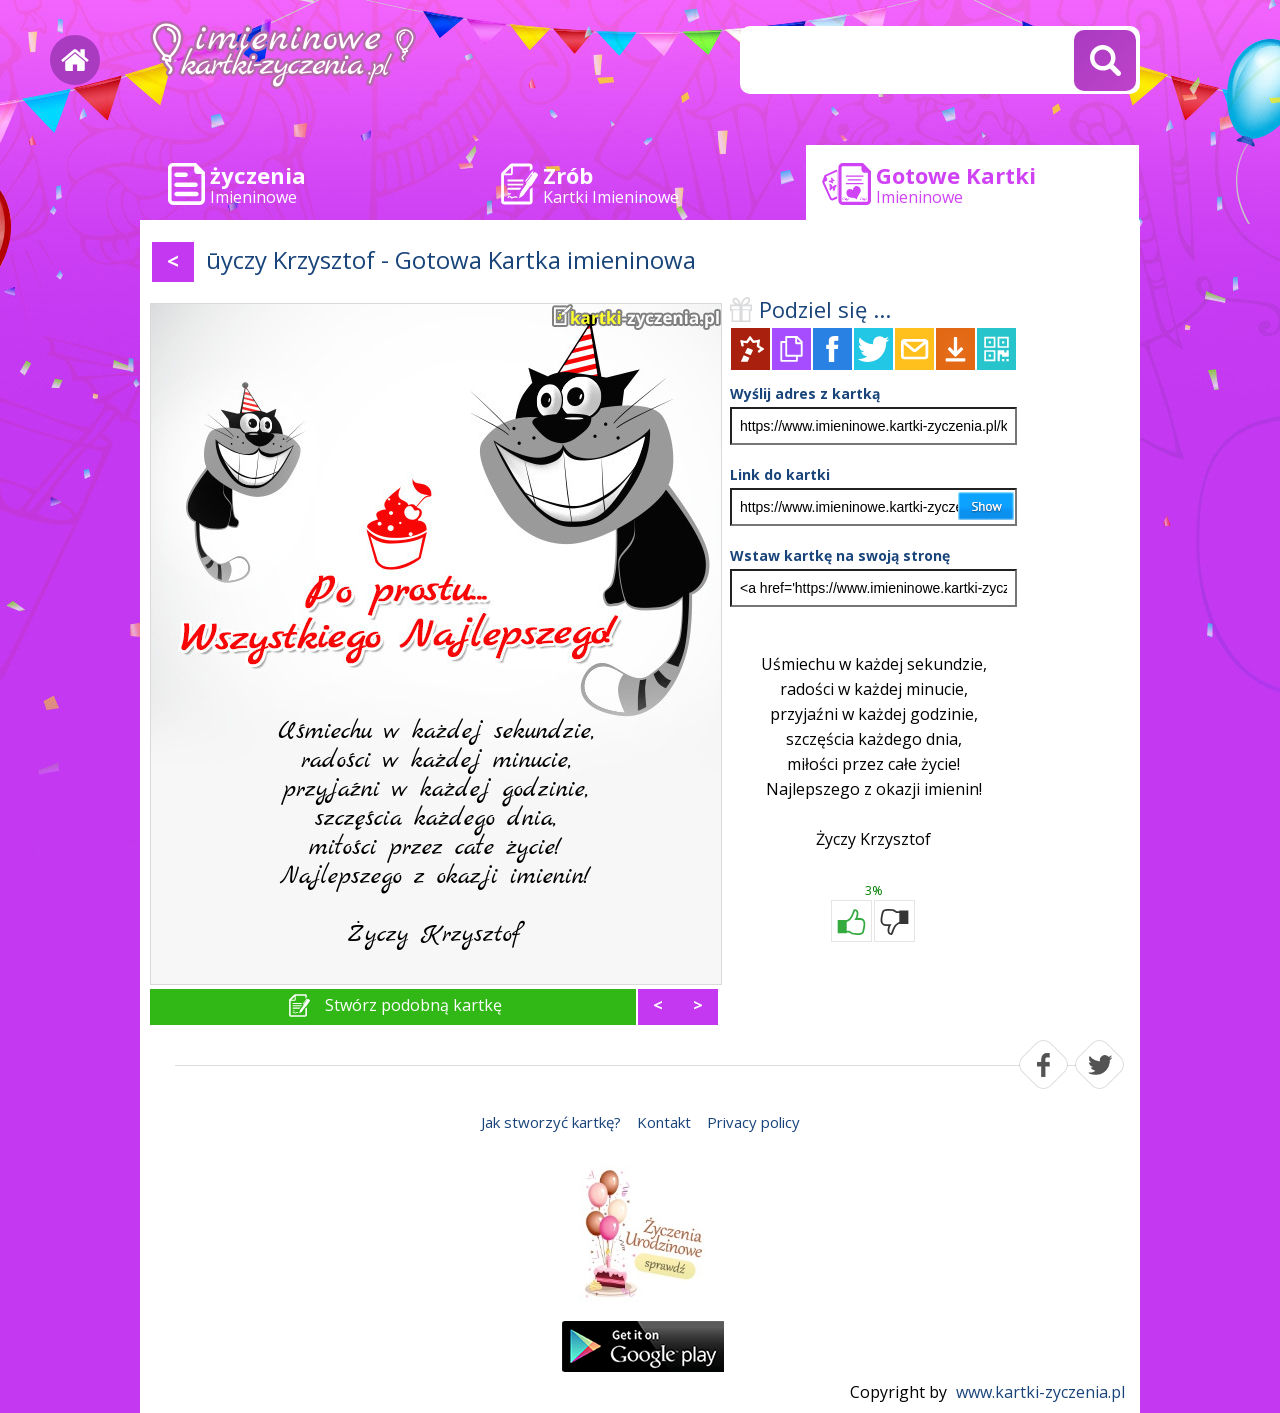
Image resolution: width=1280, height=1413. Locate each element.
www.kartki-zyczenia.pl (1040, 1392)
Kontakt (664, 1122)
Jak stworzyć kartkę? (551, 1122)
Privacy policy (753, 1122)
